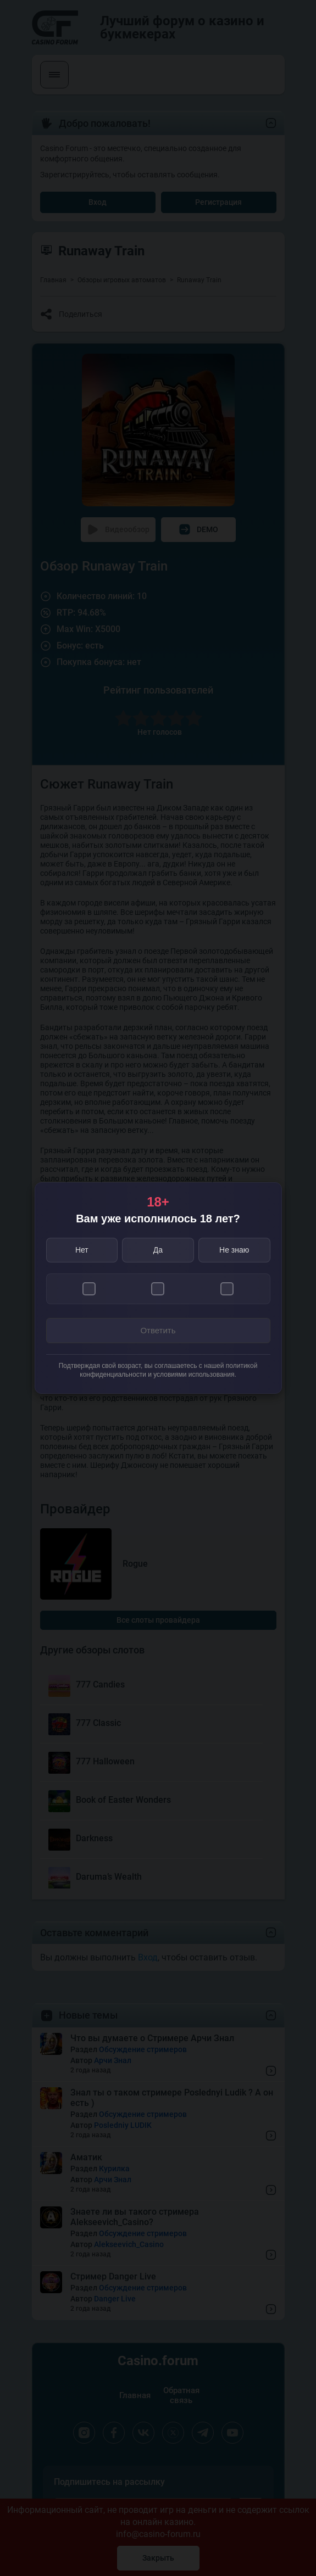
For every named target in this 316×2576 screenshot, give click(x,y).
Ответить (157, 1330)
